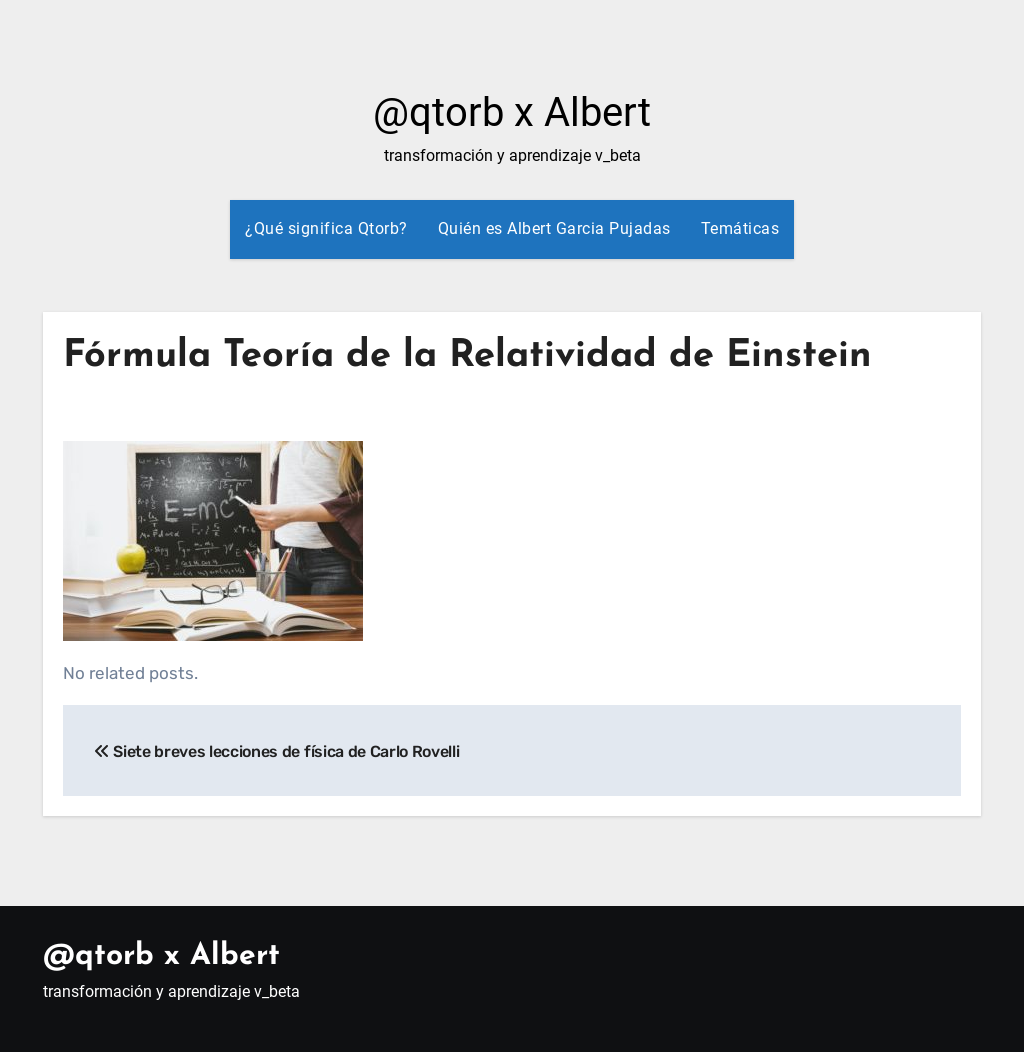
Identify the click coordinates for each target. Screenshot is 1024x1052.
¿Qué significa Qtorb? (326, 228)
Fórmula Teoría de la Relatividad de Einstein (467, 356)
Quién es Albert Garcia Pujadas (554, 228)
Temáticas (740, 228)
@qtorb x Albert (512, 112)
